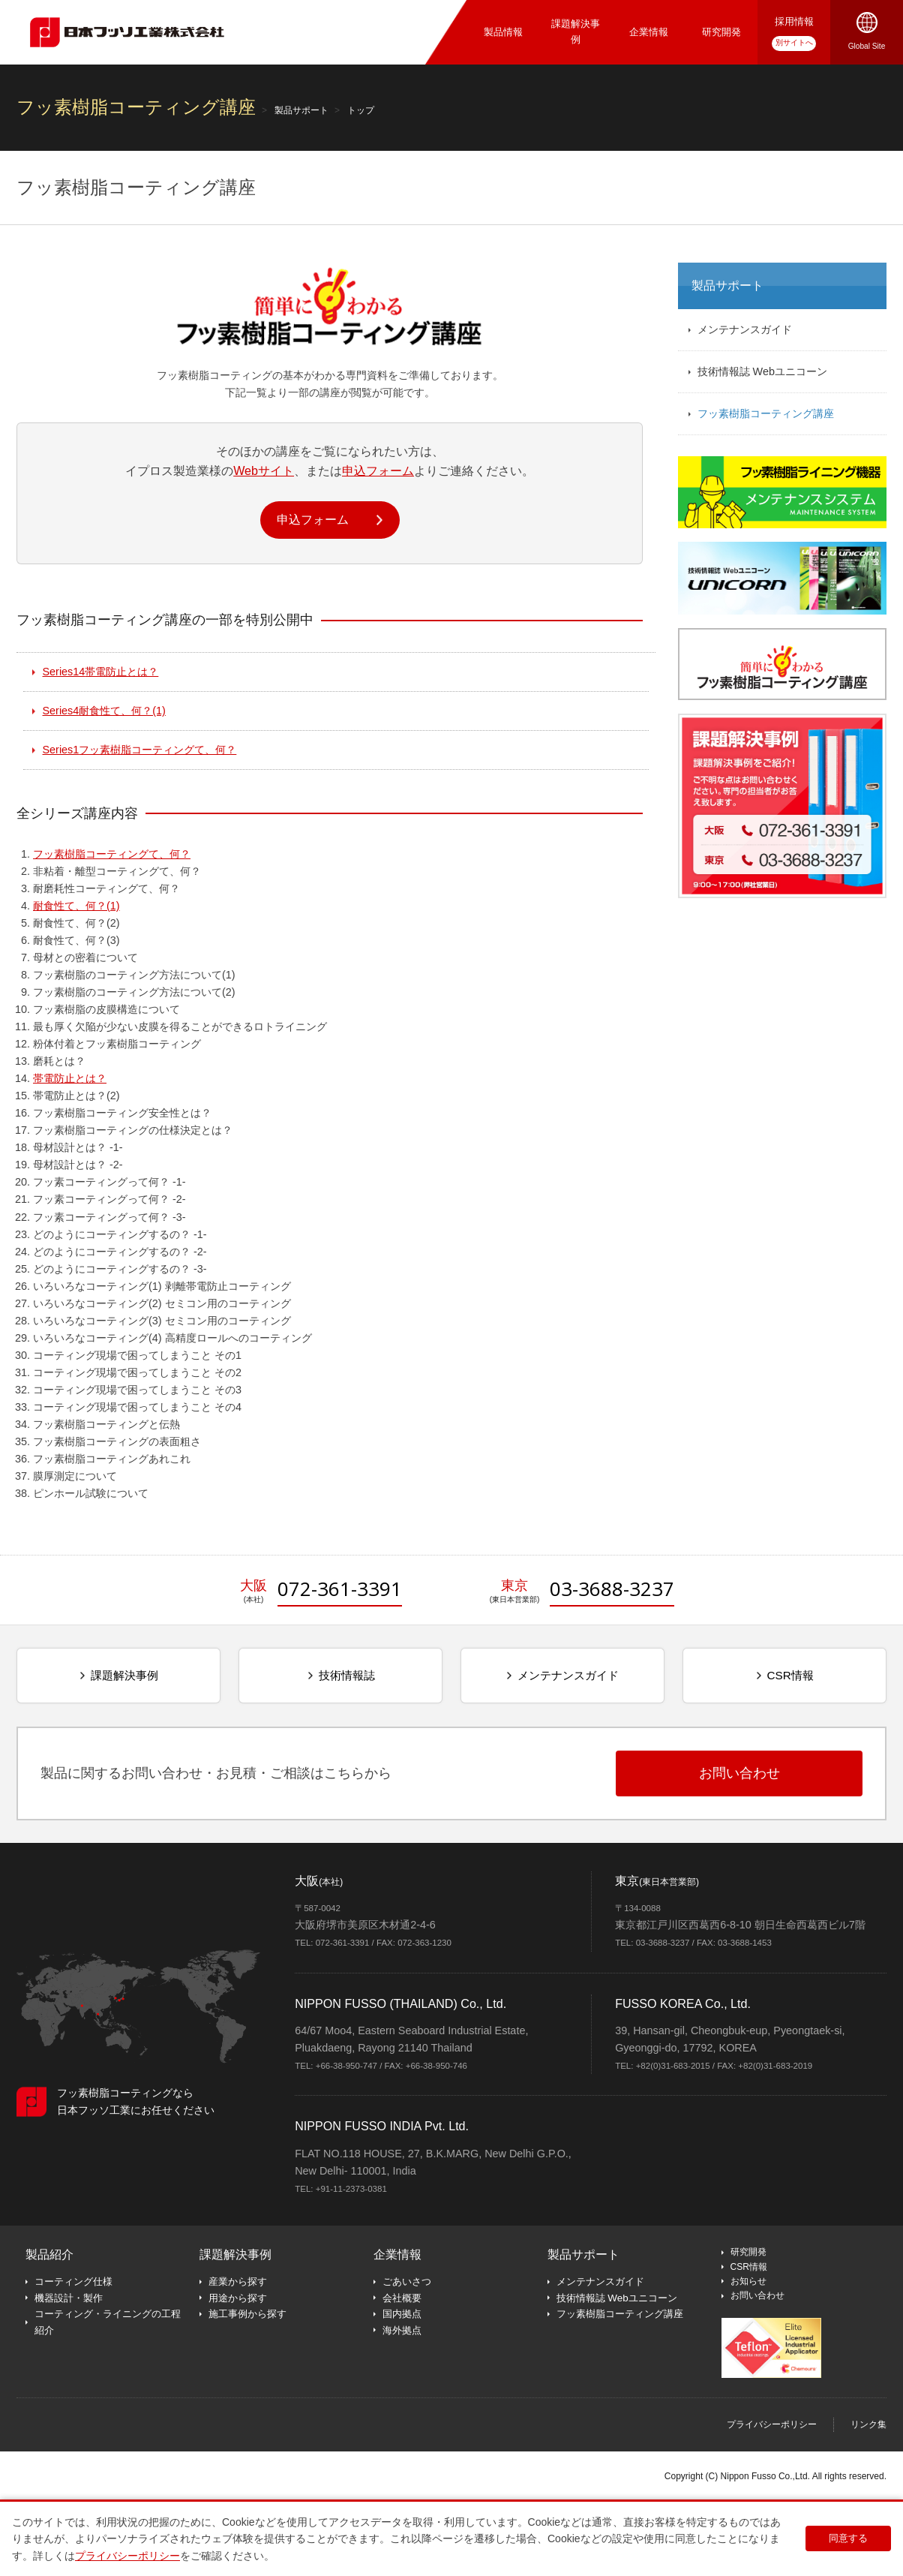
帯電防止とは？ (101, 672)
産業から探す (237, 2281)
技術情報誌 (347, 1675)
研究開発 (721, 32)
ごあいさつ (406, 2281)
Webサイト (263, 470)
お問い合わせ (757, 2295)
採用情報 (794, 21)
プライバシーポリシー (772, 2424)
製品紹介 (50, 2254)
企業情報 (648, 32)
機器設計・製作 (68, 2298)
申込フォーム (378, 470)
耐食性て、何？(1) (104, 711)
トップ (360, 110)
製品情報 (503, 32)
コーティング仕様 (73, 2281)
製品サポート (301, 110)
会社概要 (402, 2298)
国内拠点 (402, 2313)
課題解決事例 (575, 31)
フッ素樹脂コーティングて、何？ (140, 750)
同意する (850, 2538)
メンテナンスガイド (745, 329)
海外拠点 (402, 2330)
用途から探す (237, 2298)
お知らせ (748, 2281)
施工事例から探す (247, 2313)
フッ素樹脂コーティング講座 (766, 413)
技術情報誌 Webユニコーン (762, 371)
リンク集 (868, 2424)
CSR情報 (790, 1675)
